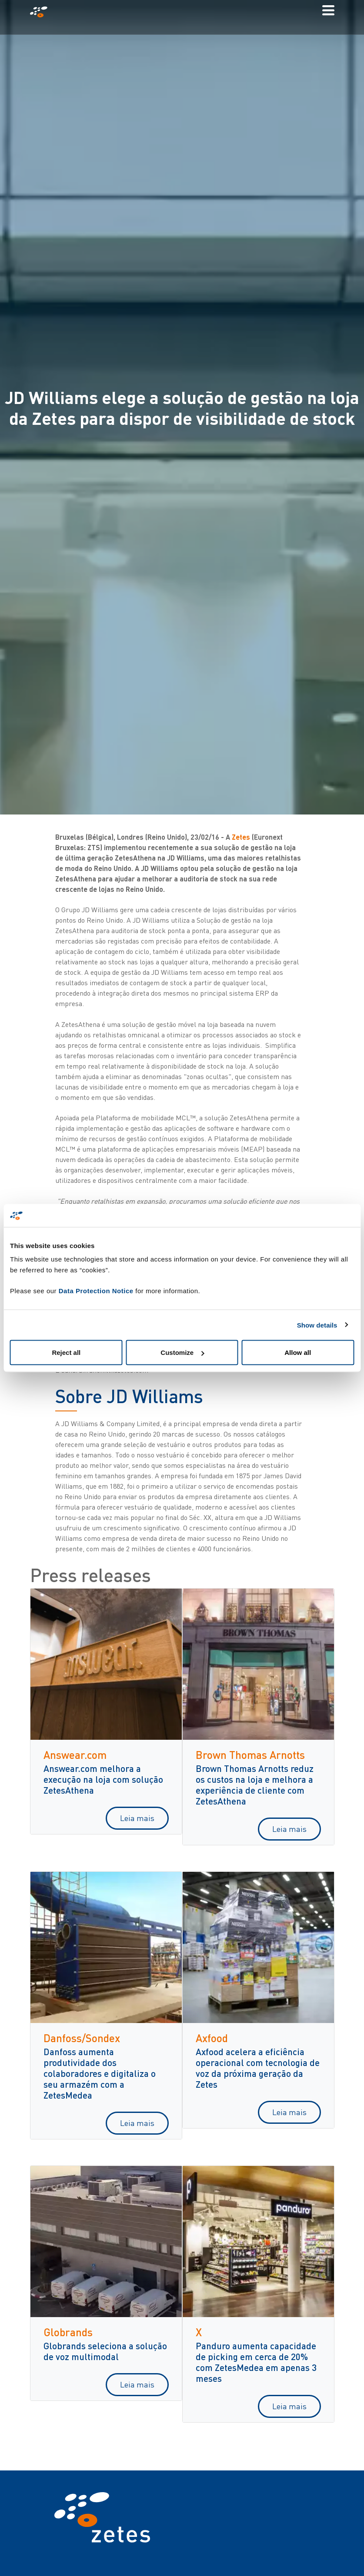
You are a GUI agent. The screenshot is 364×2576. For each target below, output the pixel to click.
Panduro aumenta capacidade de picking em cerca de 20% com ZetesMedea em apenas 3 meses (256, 2362)
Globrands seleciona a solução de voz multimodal (105, 2351)
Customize (182, 1352)
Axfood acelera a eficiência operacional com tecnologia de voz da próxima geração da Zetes (258, 2067)
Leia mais (137, 1818)
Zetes (241, 837)
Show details (317, 1324)
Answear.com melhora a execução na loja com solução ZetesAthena (103, 1779)
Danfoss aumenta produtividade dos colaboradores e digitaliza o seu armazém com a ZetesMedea (99, 2073)
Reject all (66, 1352)
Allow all (297, 1352)
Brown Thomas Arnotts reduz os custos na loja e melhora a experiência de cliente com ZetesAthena (255, 1784)
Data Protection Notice (96, 1291)
